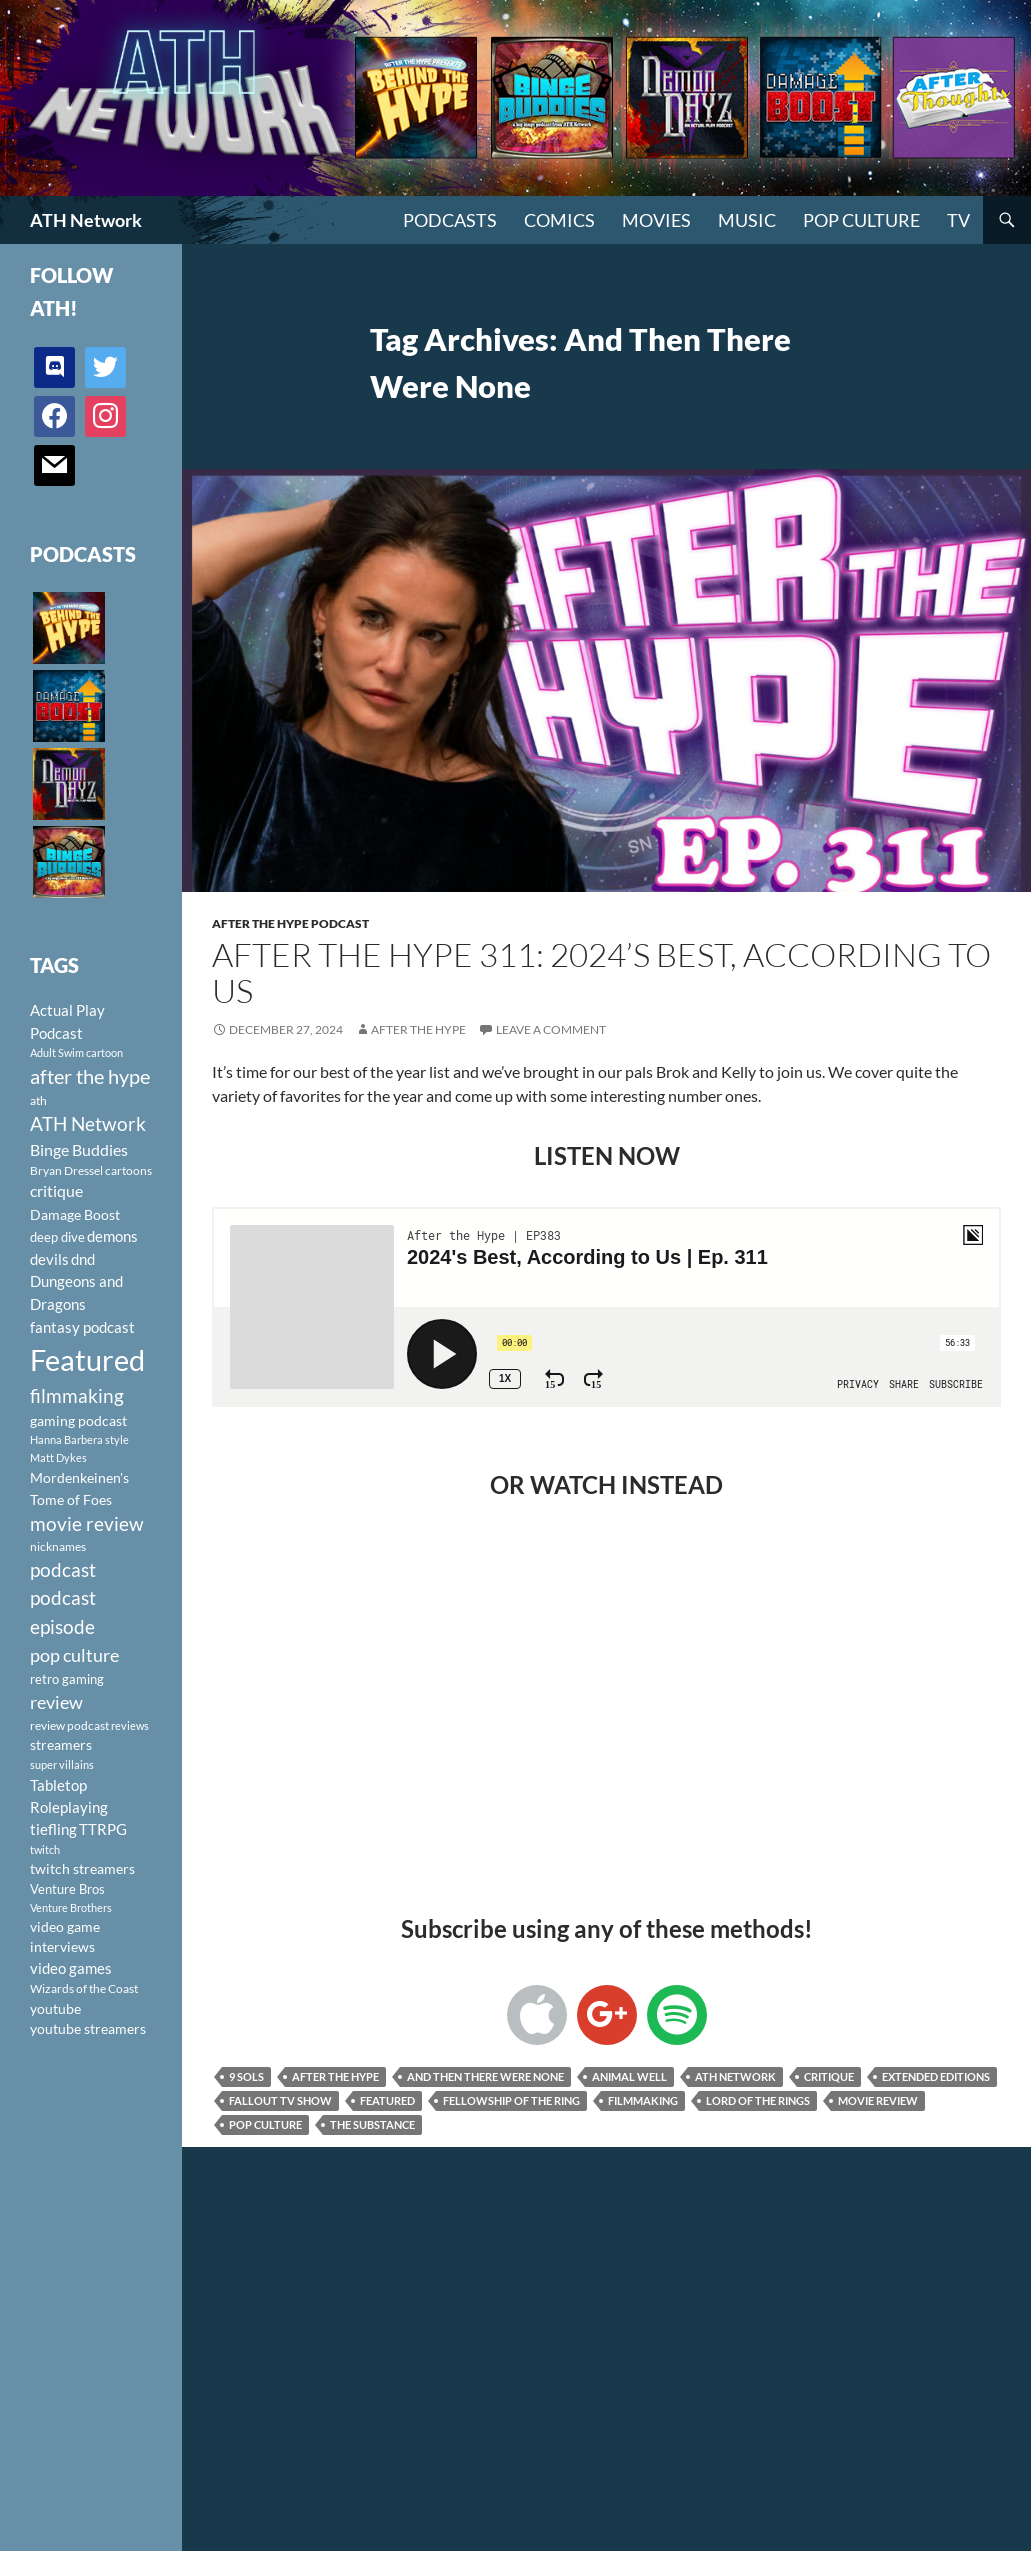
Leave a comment (551, 1029)
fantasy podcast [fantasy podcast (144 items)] (82, 1327)
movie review (878, 2100)
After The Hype (418, 1029)
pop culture (265, 2124)
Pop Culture (861, 220)
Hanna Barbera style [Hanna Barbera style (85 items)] (79, 1439)
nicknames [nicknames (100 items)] (58, 1546)
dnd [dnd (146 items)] (83, 1259)
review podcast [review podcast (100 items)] (69, 1725)
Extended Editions (936, 2076)
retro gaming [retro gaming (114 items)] (67, 1679)
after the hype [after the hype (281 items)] (90, 1076)
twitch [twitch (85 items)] (45, 1849)
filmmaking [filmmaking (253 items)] (77, 1395)
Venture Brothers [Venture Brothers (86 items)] (71, 1907)
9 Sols (246, 2076)
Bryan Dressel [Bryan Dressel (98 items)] (66, 1170)
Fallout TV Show (280, 2100)
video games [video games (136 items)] (71, 1968)
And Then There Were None (485, 2076)
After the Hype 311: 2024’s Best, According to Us (601, 972)
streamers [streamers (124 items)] (61, 1744)
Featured (387, 2100)
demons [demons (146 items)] (112, 1236)
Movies (656, 220)
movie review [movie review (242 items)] (87, 1524)
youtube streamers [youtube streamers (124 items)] (88, 2028)
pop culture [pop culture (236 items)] (74, 1655)
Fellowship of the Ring (511, 2100)
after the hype (335, 2076)
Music (747, 220)
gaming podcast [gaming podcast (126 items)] (78, 1420)
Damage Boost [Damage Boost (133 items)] (75, 1214)
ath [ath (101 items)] (38, 1100)
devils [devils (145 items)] (49, 1259)
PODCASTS (450, 220)
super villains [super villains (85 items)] (62, 1764)
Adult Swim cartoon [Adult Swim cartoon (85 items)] (76, 1052)
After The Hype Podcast (290, 923)
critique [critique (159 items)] (56, 1191)
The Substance (372, 2124)
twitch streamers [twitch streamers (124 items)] (82, 1868)
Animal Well (629, 2076)
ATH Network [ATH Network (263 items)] (88, 1123)
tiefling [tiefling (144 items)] (53, 1829)
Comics (559, 220)
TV (958, 220)
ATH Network (86, 220)
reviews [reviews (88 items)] (130, 1725)
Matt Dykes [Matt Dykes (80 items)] (58, 1457)
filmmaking (643, 2100)
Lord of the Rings (758, 2100)
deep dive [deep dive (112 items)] (57, 1237)
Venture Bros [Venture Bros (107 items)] (67, 1889)
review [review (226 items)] (56, 1702)
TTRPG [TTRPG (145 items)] (103, 1829)
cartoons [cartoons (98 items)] (128, 1170)
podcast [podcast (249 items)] (63, 1569)
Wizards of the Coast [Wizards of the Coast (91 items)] (84, 1988)
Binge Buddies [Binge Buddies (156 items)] (79, 1150)
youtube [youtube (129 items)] (55, 2008)
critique (829, 2076)
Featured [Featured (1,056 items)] (87, 1359)
